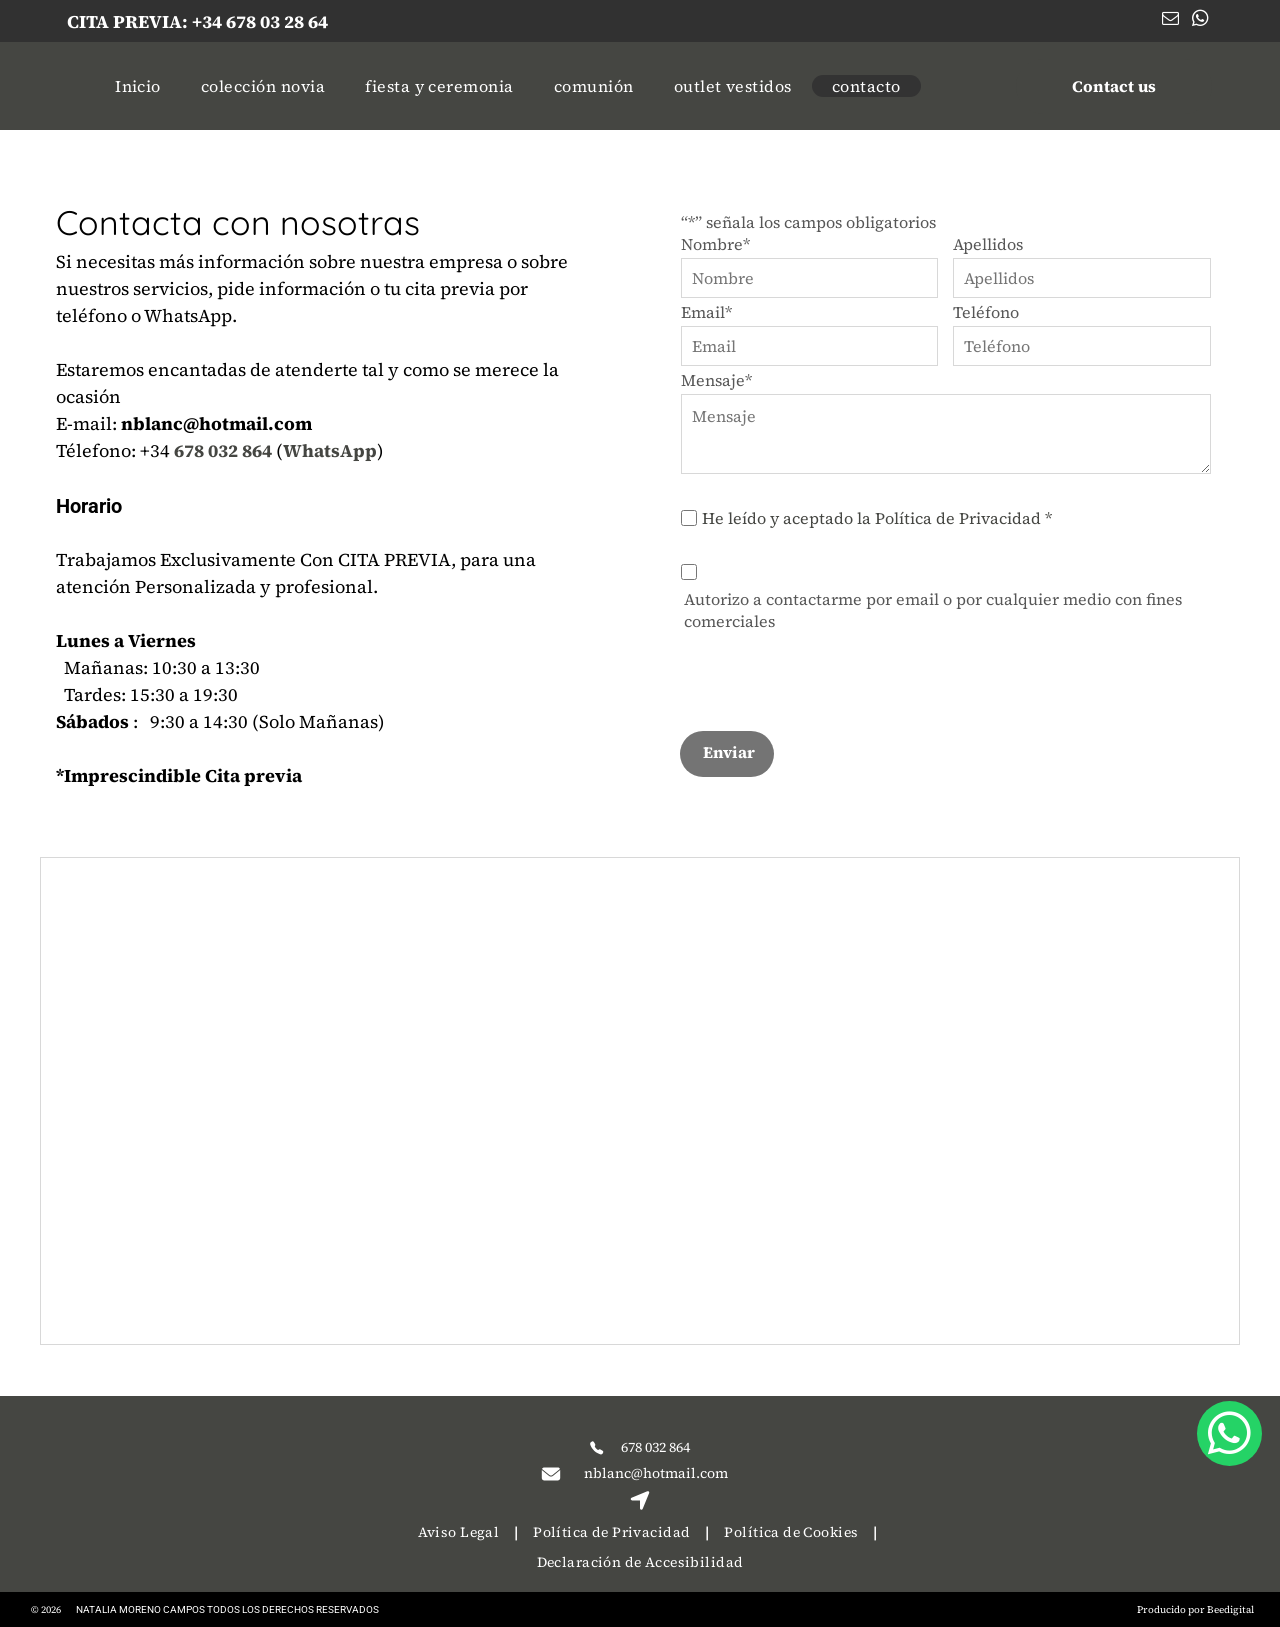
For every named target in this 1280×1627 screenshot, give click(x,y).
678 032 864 (655, 1447)
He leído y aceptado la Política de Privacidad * (877, 518)
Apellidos (988, 244)
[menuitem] (138, 86)
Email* (706, 312)
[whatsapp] (1200, 21)
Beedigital (1230, 1609)
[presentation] (833, 671)
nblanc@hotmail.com (656, 1473)
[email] (1170, 21)
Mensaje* (716, 380)
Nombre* (715, 244)
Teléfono (986, 312)
